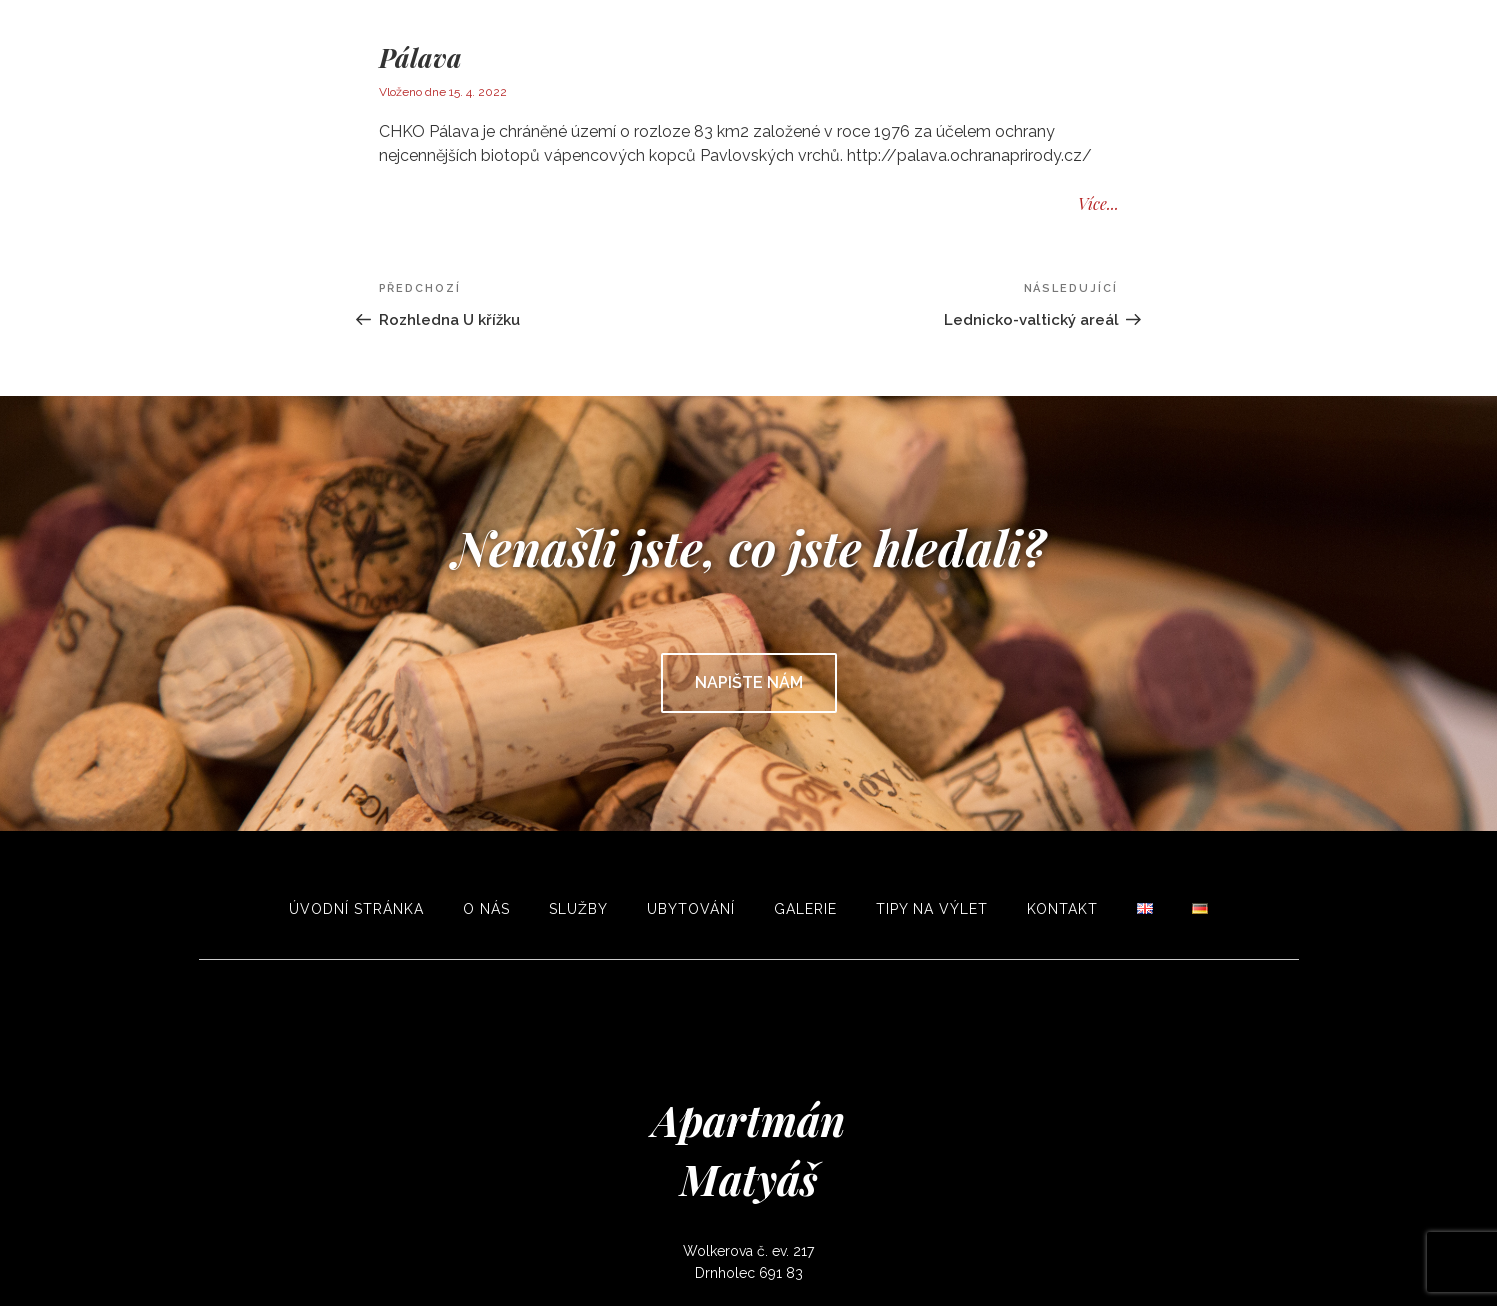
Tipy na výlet (932, 909)
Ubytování (691, 909)
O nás (486, 909)
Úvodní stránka (356, 909)
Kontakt (1062, 909)
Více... (1098, 203)
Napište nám (749, 682)
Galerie (805, 909)
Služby (578, 909)
